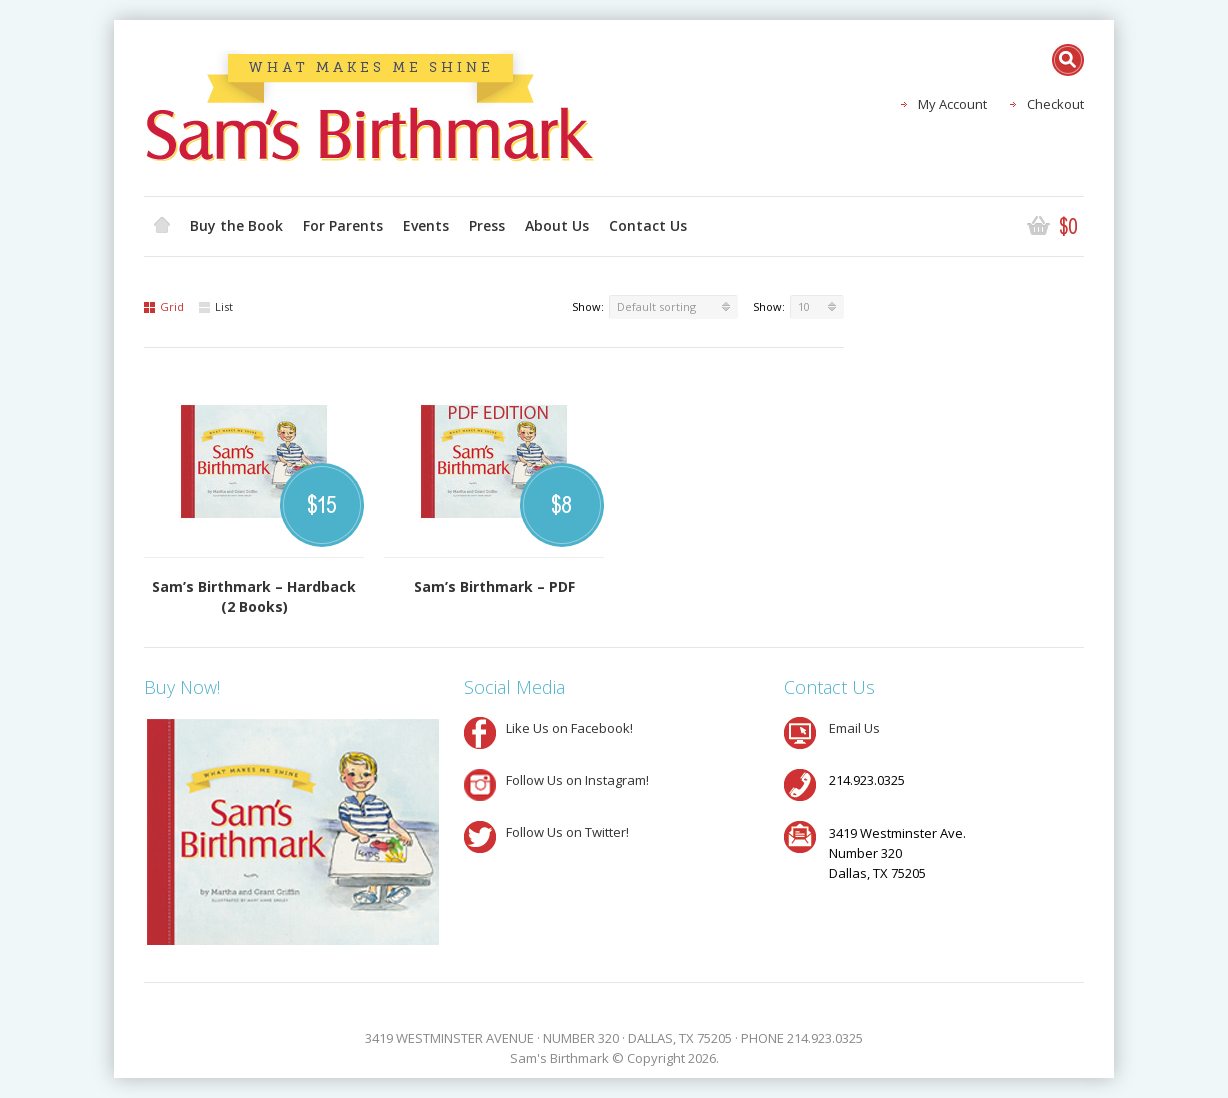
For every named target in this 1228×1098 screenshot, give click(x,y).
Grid (164, 306)
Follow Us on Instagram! (577, 780)
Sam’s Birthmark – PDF (494, 586)
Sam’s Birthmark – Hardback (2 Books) (254, 596)
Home (162, 226)
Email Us (854, 728)
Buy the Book (236, 225)
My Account (952, 104)
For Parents (343, 225)
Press (487, 225)
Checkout (1055, 104)
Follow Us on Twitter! (567, 832)
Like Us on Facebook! (569, 728)
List (216, 306)
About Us (557, 225)
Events (426, 225)
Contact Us (648, 225)
